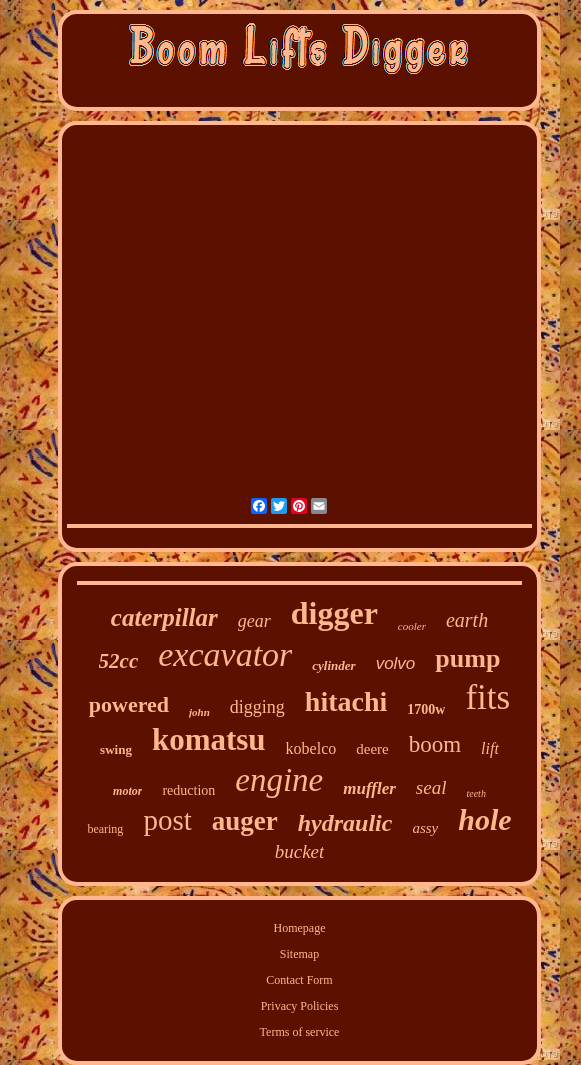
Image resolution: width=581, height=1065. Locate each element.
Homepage (300, 928)
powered (129, 704)
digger (334, 613)
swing (116, 749)
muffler (369, 788)
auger (245, 821)
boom (435, 744)
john (199, 712)
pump (467, 658)
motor (127, 791)
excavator (225, 654)
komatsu (209, 739)
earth (467, 620)
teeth (475, 793)
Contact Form (299, 980)
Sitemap (299, 954)
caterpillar (164, 617)
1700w (426, 709)
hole (484, 819)
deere (372, 749)
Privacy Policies (300, 1006)
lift (490, 748)
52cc (119, 661)
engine (279, 780)
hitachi (346, 701)
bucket (300, 851)
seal (431, 787)
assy (425, 828)
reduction (188, 790)
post (167, 820)
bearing (105, 829)
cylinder (333, 665)
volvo (396, 663)
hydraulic (345, 823)
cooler (412, 626)
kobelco (311, 748)
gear (254, 621)
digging (257, 707)
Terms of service (300, 1032)
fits (487, 697)
